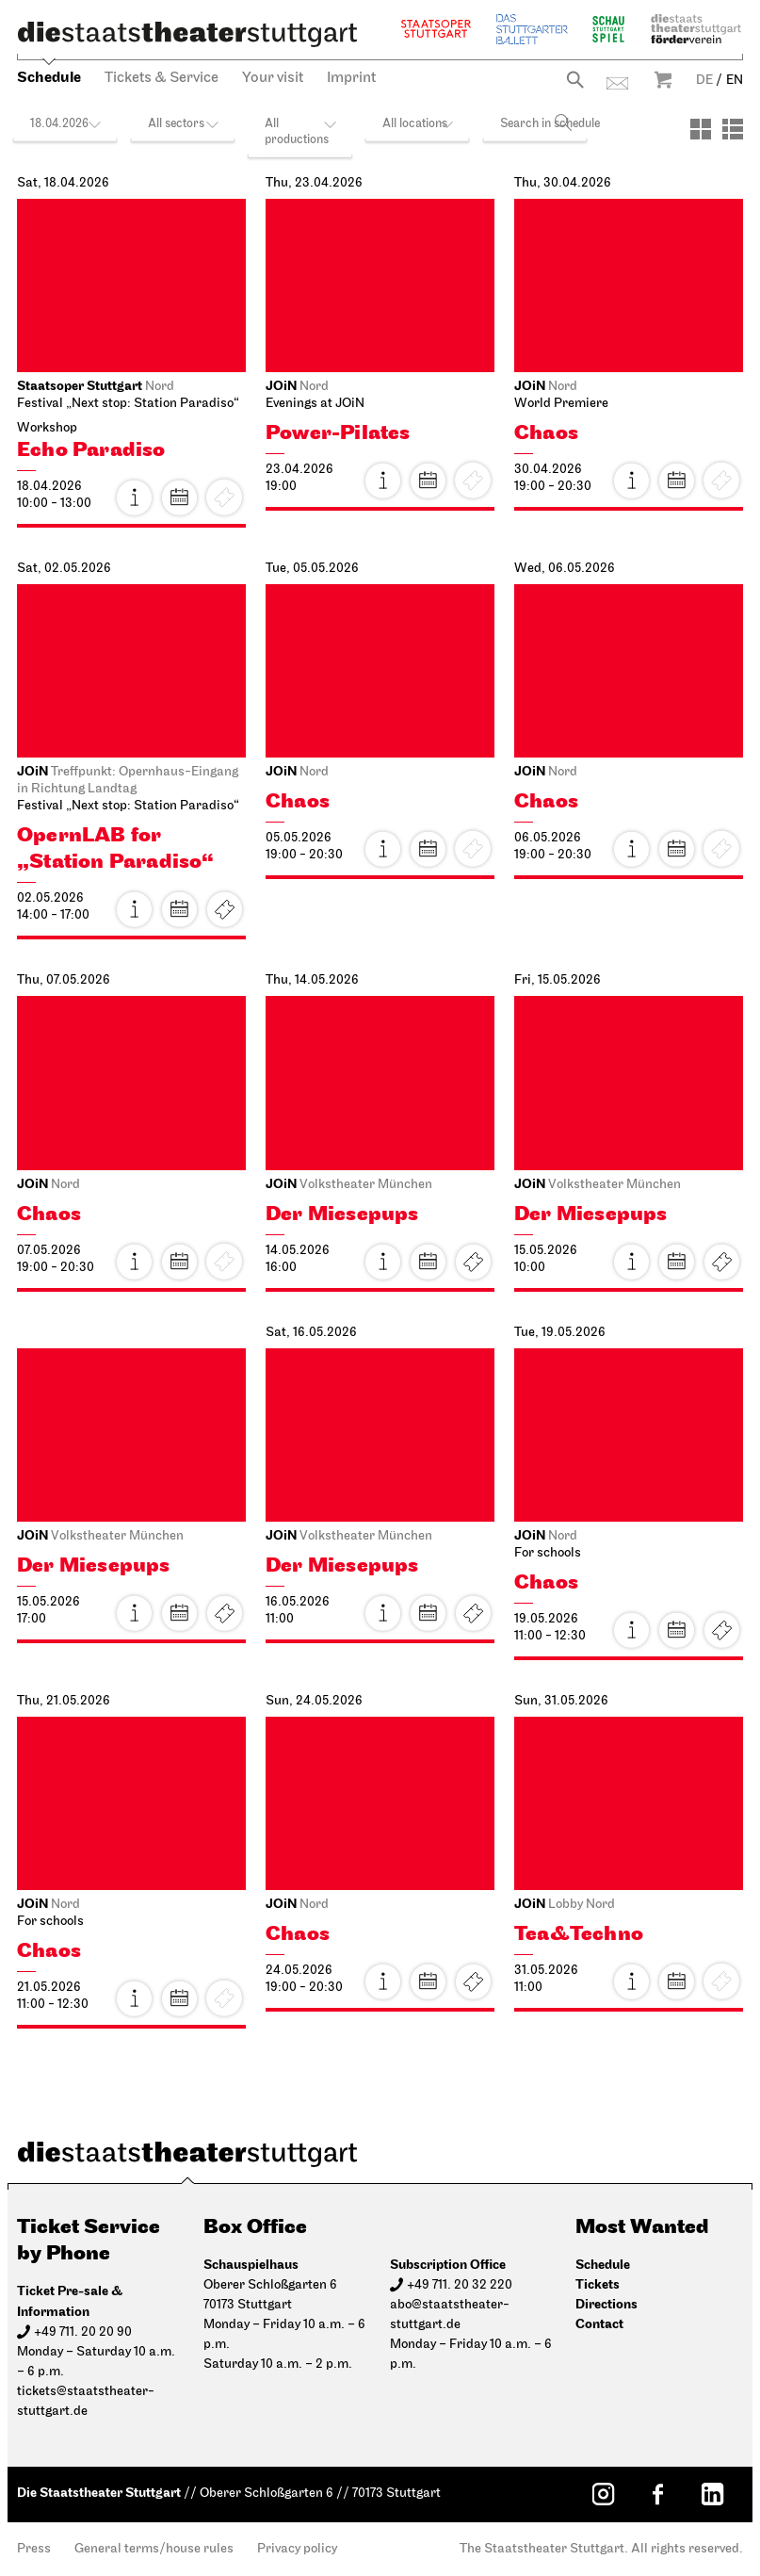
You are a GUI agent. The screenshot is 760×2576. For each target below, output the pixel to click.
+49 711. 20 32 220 (459, 2285)
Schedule (49, 78)
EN (734, 80)
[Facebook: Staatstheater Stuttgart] (657, 2494)
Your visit (272, 78)
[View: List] (732, 129)
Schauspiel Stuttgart (608, 28)
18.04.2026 (59, 124)
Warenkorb (663, 80)
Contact (617, 83)
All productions (297, 132)
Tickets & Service (161, 78)
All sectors (176, 124)
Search (575, 80)
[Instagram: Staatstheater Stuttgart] (602, 2494)
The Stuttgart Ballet (532, 28)
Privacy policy (297, 2549)
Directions (606, 2304)
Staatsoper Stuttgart (436, 28)
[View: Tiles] (700, 129)
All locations (414, 124)
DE (704, 80)
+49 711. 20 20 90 (83, 2332)
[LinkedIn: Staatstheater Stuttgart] (712, 2494)
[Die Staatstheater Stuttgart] (187, 34)
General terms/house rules (154, 2549)
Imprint (351, 78)
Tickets (224, 909)
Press (34, 2549)
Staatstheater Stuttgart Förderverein (696, 28)
